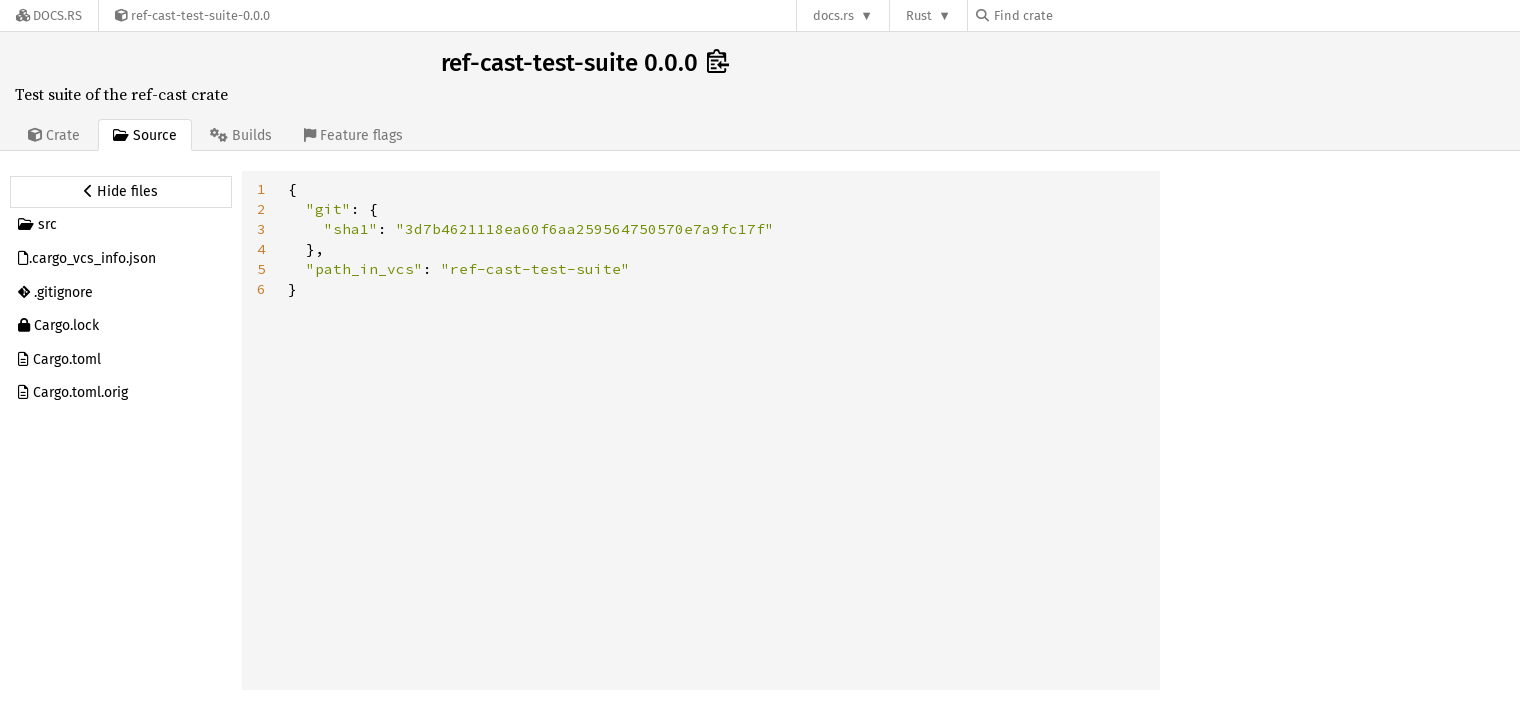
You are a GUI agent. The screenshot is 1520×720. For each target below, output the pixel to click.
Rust (919, 15)
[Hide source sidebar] (121, 192)
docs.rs (833, 15)
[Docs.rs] (49, 15)
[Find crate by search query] (1076, 15)
